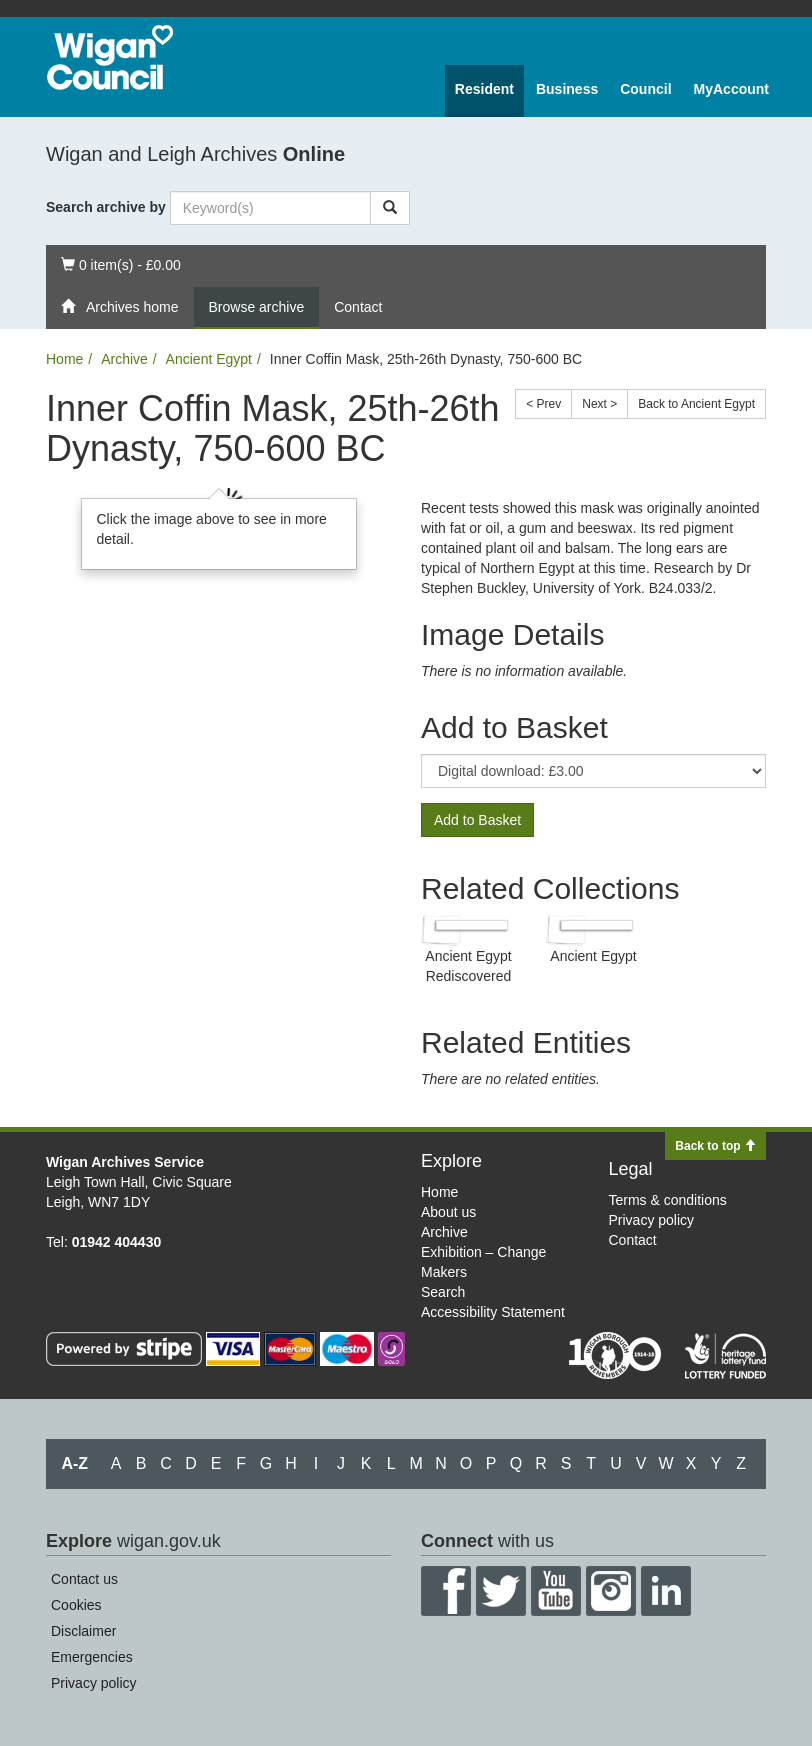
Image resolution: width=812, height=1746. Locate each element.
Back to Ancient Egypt (696, 404)
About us (448, 1212)
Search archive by (106, 207)
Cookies (76, 1605)
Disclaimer (83, 1631)
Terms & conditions (668, 1200)
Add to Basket (477, 820)
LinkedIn (666, 1591)
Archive (124, 359)
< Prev (543, 404)
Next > (599, 404)
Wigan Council (110, 57)
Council (645, 89)
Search (443, 1292)
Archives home (120, 307)
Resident (484, 89)
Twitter (501, 1591)
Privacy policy (652, 1220)
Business (567, 89)
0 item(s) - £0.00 (120, 263)
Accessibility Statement (493, 1312)
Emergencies (92, 1657)
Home (64, 359)
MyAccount (731, 89)
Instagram (611, 1591)
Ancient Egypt (209, 359)
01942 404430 (117, 1242)
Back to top (715, 1146)
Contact (358, 307)
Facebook (446, 1591)
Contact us (84, 1579)
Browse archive (257, 307)
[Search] (390, 208)
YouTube (556, 1591)
